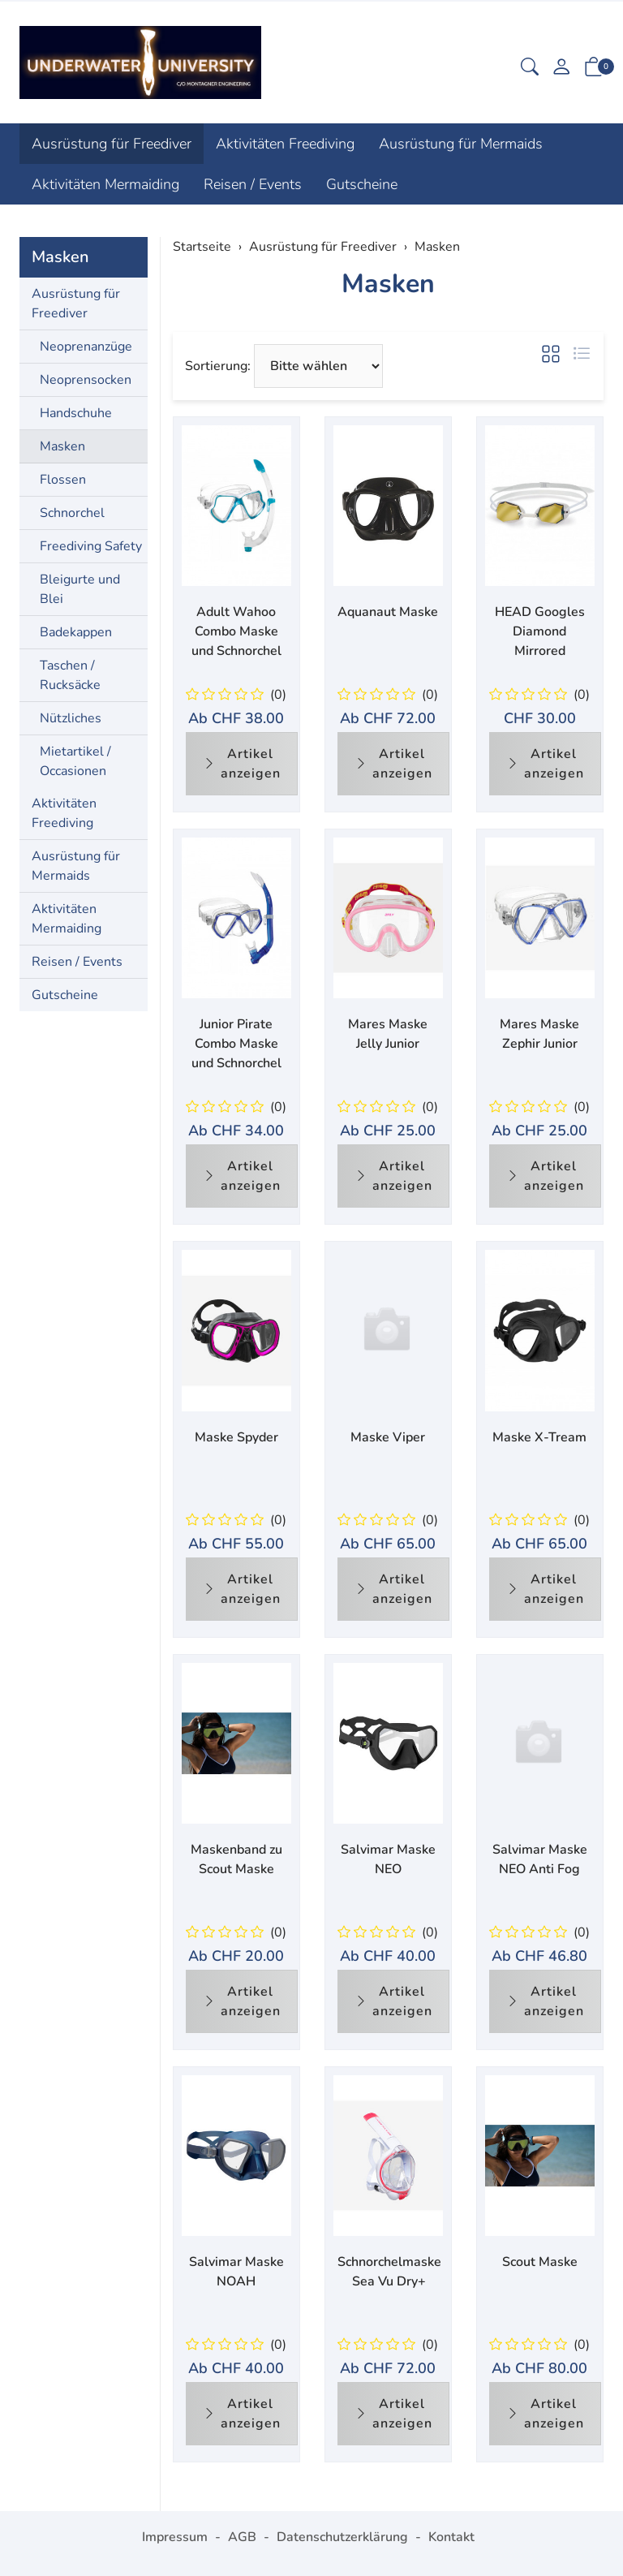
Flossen (63, 480)
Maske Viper (387, 1437)
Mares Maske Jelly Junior (388, 1034)
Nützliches (70, 718)
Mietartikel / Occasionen (75, 761)
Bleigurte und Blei (80, 589)
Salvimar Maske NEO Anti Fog (539, 1859)
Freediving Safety (91, 546)
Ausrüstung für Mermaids (461, 143)
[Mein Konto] (561, 68)
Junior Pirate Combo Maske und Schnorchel (236, 1043)
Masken (388, 283)
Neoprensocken (85, 380)
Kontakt (451, 2537)
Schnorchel (72, 513)
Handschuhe (76, 413)
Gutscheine (361, 184)
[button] (530, 69)
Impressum (175, 2537)
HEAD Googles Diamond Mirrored (540, 631)
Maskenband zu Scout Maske (236, 1859)
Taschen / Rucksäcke (70, 675)
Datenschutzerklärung (342, 2537)
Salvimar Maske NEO (388, 1859)
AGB (242, 2537)
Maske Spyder (236, 1437)
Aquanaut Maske (387, 612)
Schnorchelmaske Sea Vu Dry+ (389, 2271)
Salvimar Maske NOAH (236, 2271)
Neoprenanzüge (86, 346)
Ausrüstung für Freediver (111, 143)
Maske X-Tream (539, 1437)
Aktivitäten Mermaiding (105, 184)
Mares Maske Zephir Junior (539, 1034)
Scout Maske (540, 2262)
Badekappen (76, 632)
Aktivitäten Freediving (285, 143)
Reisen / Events (253, 184)
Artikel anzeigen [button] (242, 763)
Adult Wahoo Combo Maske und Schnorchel (236, 631)
